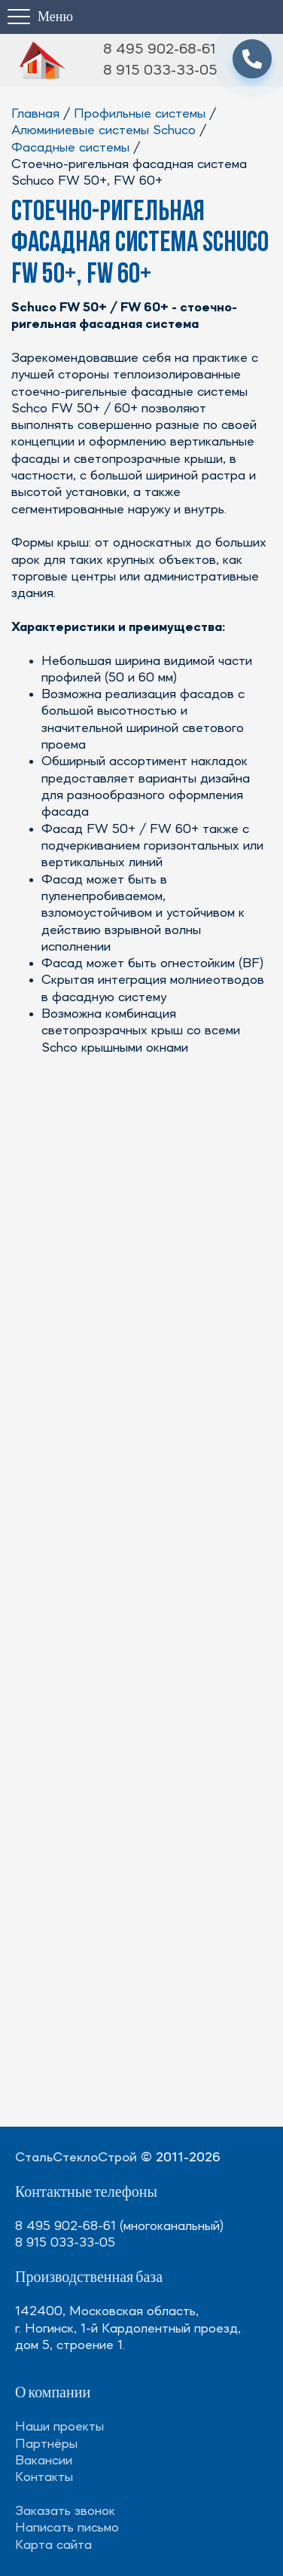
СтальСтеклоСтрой (76, 2157)
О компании (52, 2393)
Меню (55, 16)
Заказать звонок (65, 2511)
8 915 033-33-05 (160, 70)
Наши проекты (59, 2427)
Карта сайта (53, 2545)
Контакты (44, 2477)
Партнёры (46, 2444)
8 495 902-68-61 (159, 49)
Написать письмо (67, 2528)
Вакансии (43, 2460)
